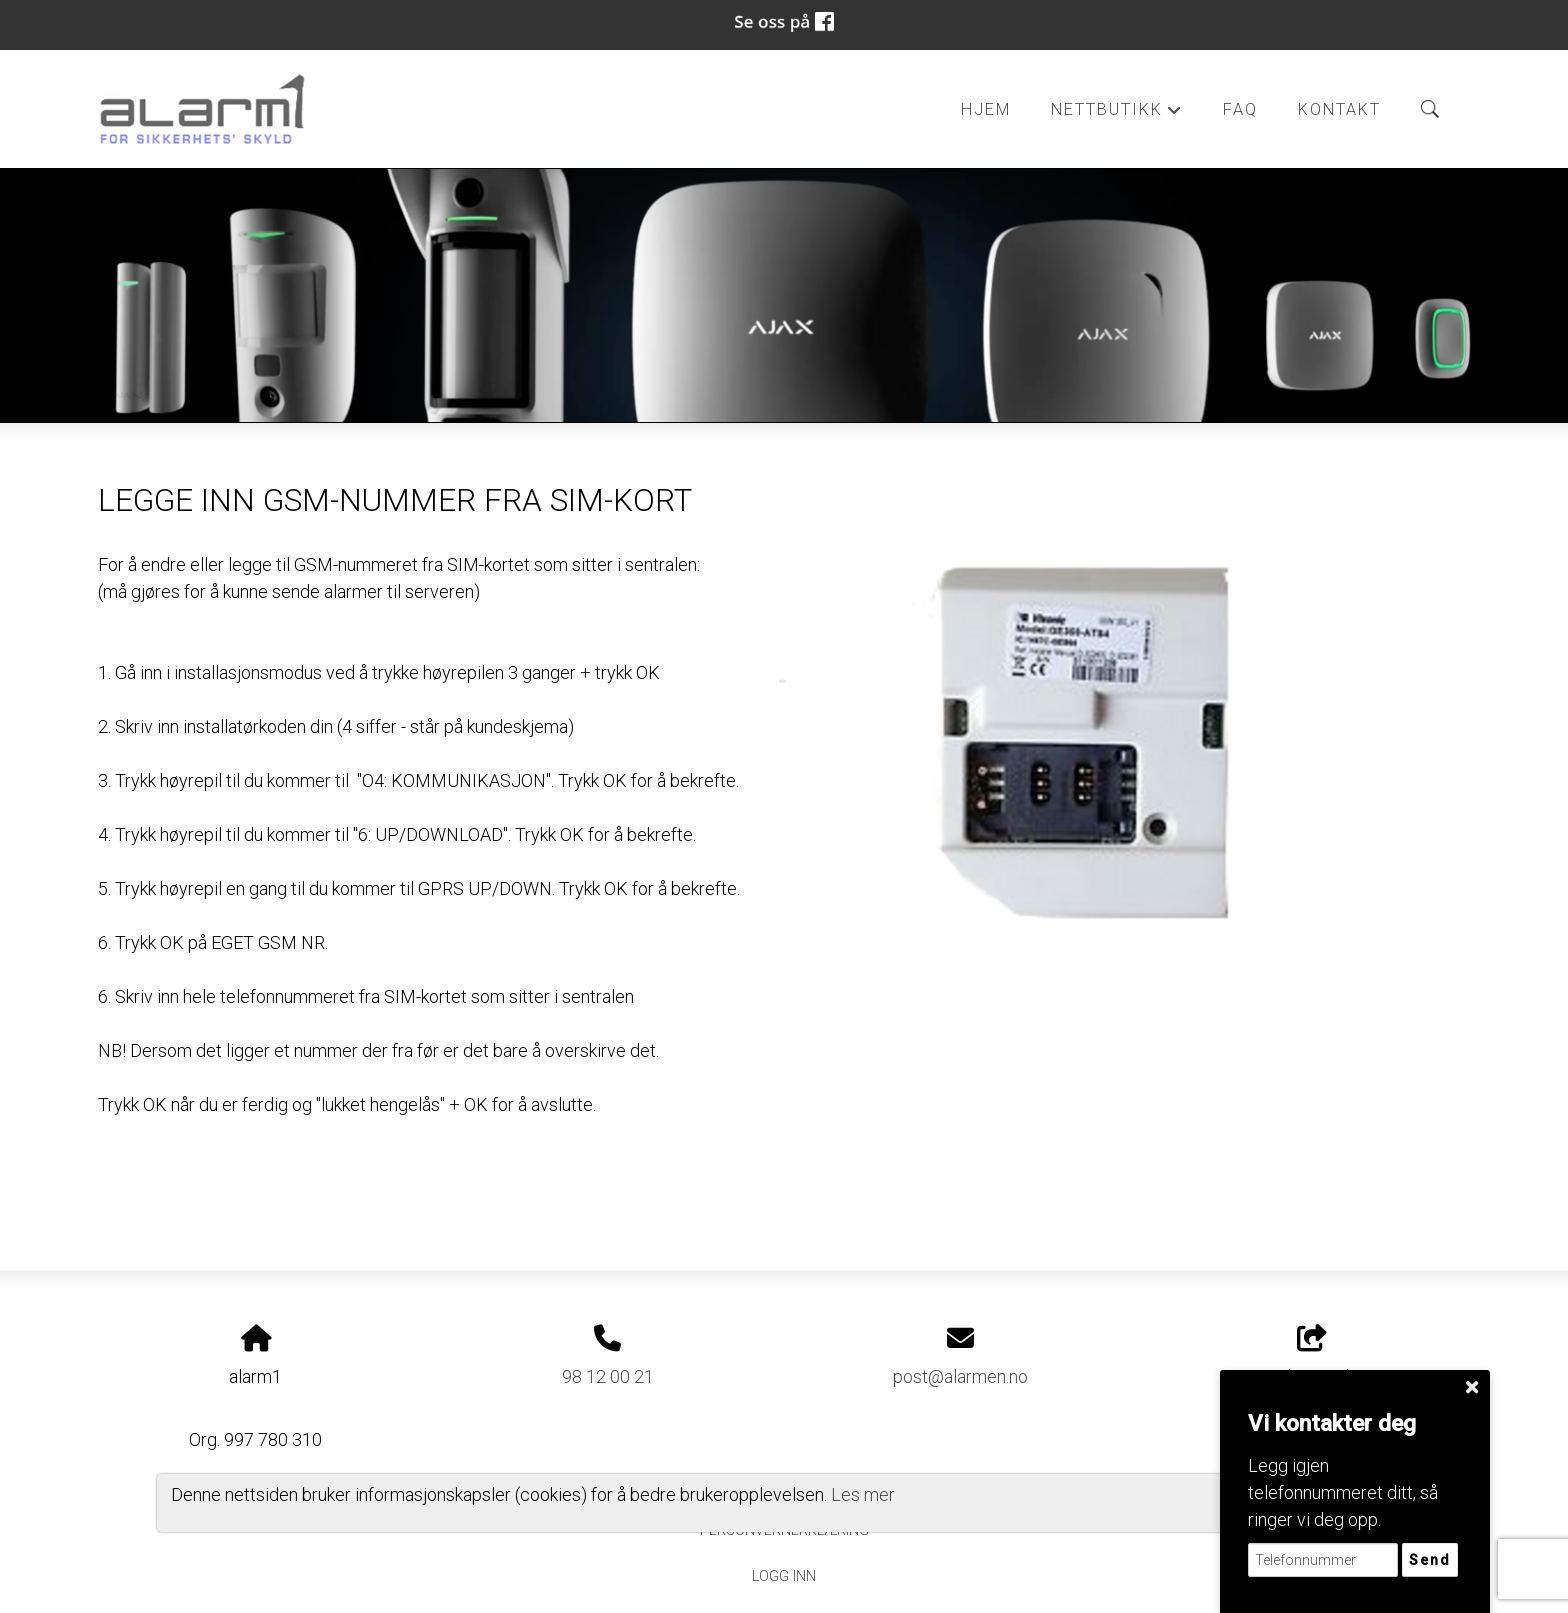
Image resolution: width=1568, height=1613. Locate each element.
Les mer (863, 1494)
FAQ (1240, 109)
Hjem (986, 109)
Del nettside (1312, 1356)
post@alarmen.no (960, 1376)
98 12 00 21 (608, 1376)
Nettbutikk (1117, 115)
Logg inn (784, 1576)
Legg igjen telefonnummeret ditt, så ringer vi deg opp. (1343, 1492)
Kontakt (1339, 109)
